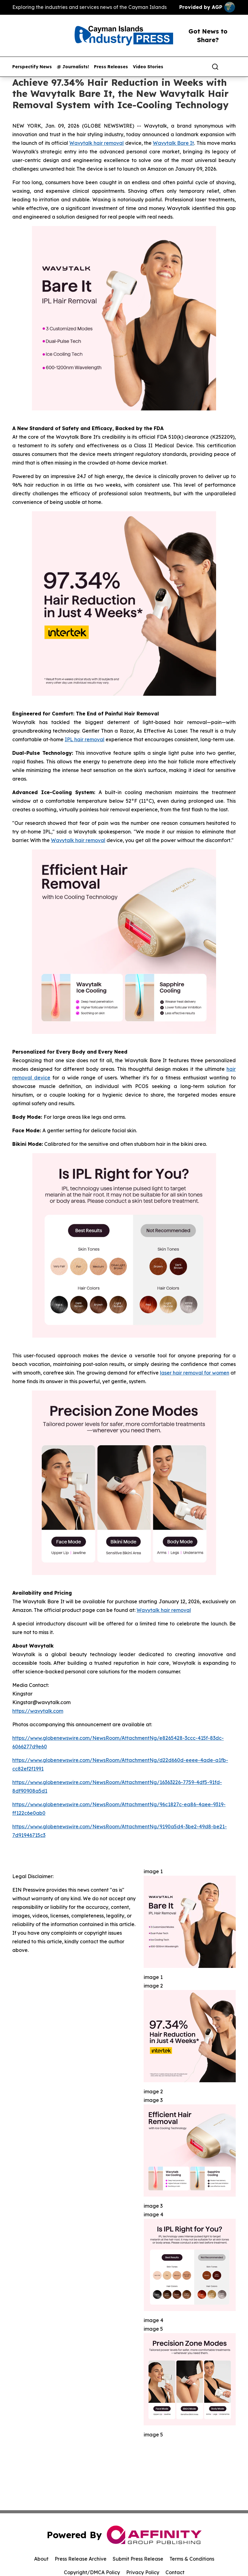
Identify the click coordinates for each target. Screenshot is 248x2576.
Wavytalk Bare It (173, 143)
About (41, 2559)
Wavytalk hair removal (96, 143)
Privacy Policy (142, 2572)
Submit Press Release (138, 2559)
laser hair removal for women (194, 1373)
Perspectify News (32, 66)
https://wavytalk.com (37, 1711)
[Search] (215, 67)
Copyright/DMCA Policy (92, 2572)
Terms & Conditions (191, 2559)
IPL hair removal (84, 739)
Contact (174, 2572)
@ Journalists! (73, 66)
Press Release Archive (81, 2559)
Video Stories (148, 66)
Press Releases (111, 66)
